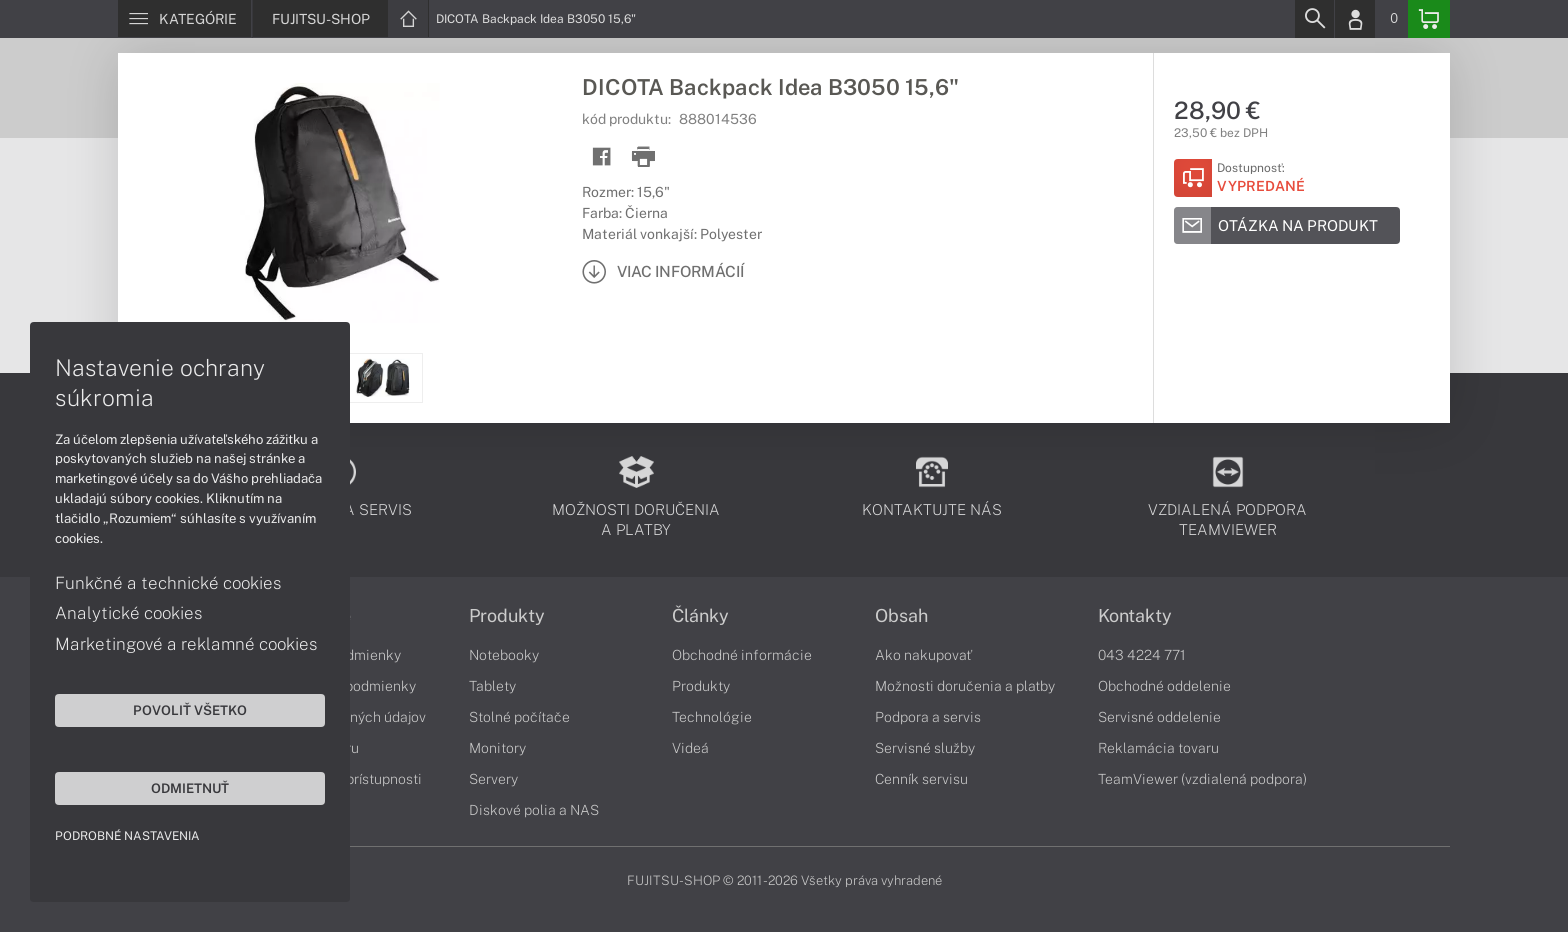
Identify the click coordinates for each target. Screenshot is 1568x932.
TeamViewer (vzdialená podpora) (1202, 779)
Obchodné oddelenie (1164, 686)
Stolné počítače (519, 717)
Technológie (712, 717)
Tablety (492, 686)
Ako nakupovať (923, 655)
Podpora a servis (928, 717)
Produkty (507, 616)
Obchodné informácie (742, 655)
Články (700, 616)
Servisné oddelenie (1159, 717)
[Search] (1314, 19)
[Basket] (1429, 19)
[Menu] (184, 19)
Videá (690, 748)
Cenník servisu (921, 779)
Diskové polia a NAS (534, 810)
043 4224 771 (1142, 655)
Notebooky (504, 655)
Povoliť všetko (190, 710)
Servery (493, 779)
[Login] (1355, 19)
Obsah (901, 616)
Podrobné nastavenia (127, 836)
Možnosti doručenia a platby (965, 686)
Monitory (497, 748)
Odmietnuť (190, 788)
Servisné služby (925, 748)
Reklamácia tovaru (1158, 748)
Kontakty (1135, 616)
